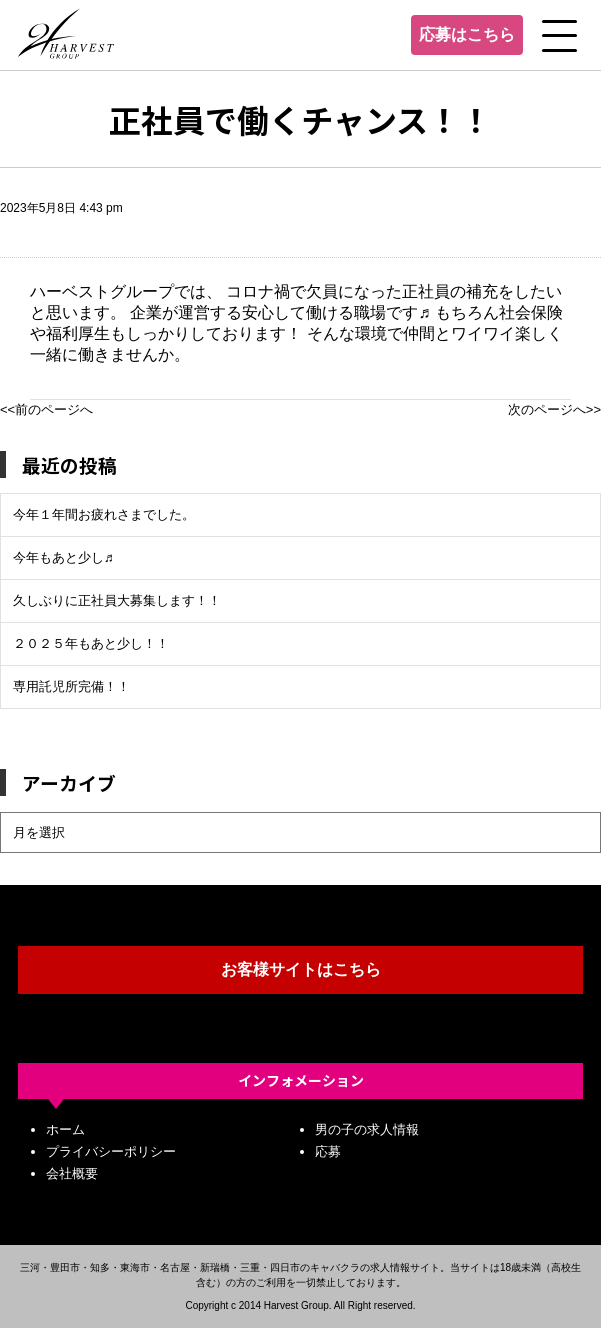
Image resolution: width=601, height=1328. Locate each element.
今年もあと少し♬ (63, 557)
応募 (328, 1151)
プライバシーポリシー (111, 1151)
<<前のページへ (46, 409)
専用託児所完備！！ (71, 686)
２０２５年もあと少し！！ (91, 643)
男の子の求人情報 (367, 1129)
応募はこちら (467, 34)
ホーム (65, 1129)
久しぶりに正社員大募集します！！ (117, 600)
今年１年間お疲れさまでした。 (104, 514)
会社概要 (72, 1173)
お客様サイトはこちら (301, 969)
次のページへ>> (554, 409)
